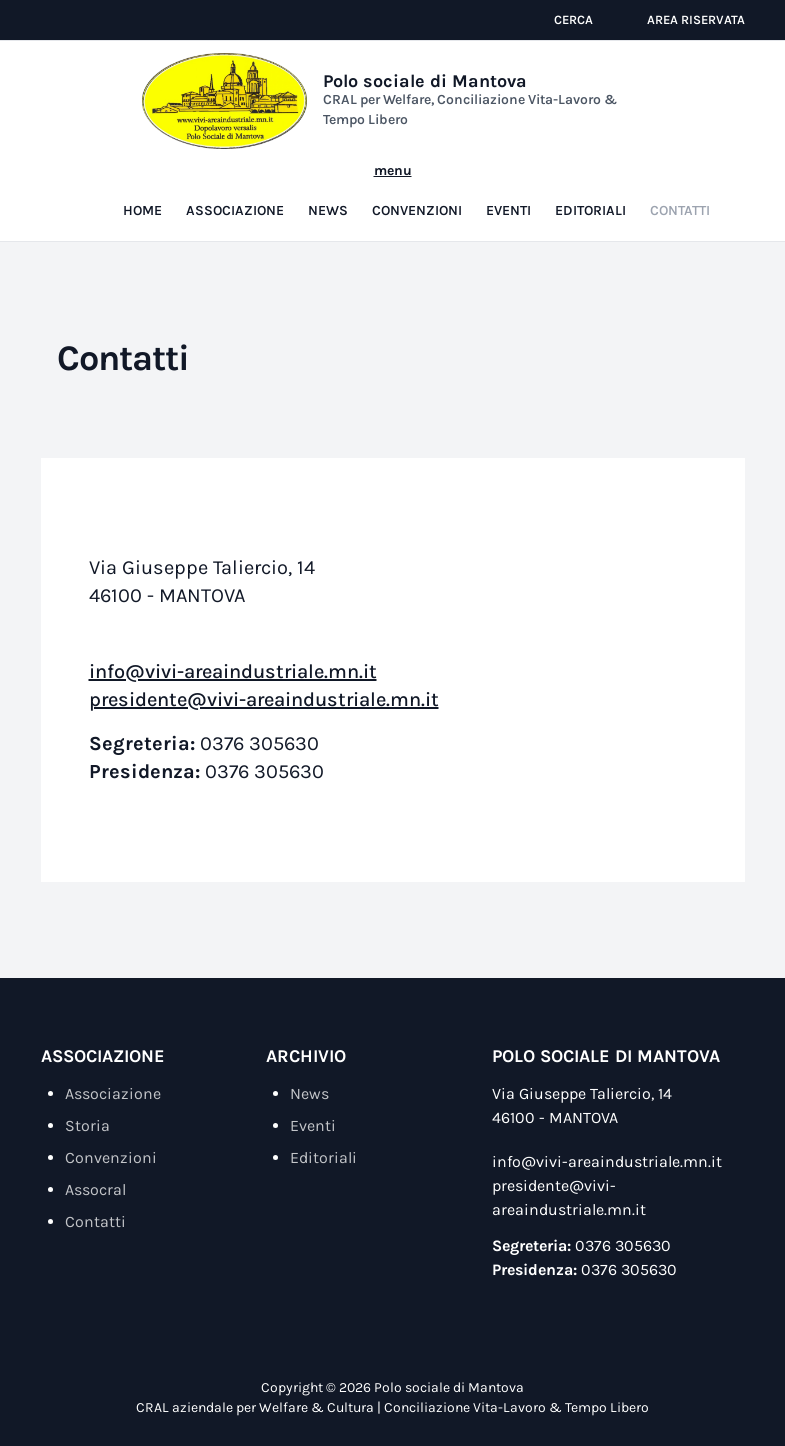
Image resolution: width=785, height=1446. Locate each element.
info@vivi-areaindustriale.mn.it (233, 651)
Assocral (95, 1169)
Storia (87, 1105)
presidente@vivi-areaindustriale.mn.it (264, 679)
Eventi (508, 190)
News (328, 190)
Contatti (680, 190)
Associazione (235, 190)
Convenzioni (417, 190)
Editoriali (590, 190)
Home (142, 190)
